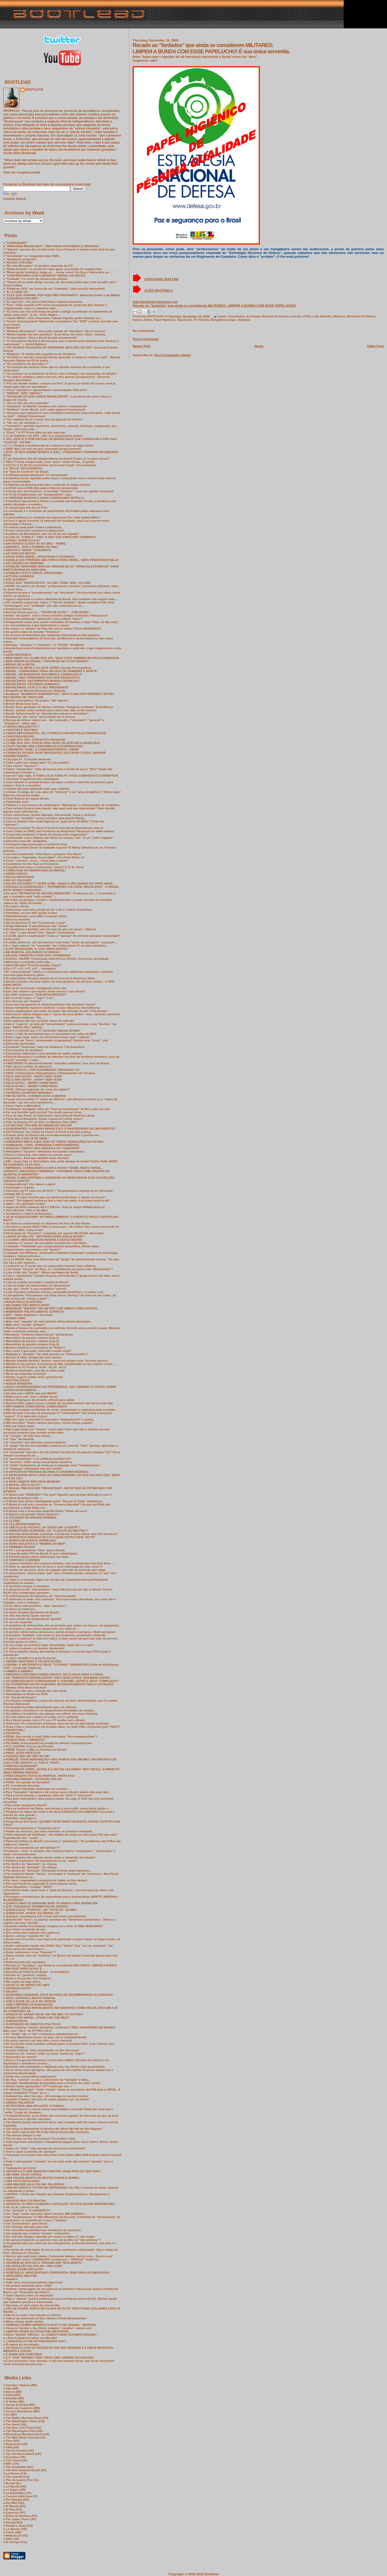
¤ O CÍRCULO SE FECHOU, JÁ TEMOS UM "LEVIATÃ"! (41, 1527)
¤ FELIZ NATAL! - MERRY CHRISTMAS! (30, 1082)
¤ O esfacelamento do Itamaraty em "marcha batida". (40, 1595)
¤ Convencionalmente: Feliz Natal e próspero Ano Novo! (42, 854)
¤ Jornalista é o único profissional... (28, 1213)
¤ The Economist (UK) (18, 2450)
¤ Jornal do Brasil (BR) (19, 2404)
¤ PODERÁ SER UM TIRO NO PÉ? (26, 1756)
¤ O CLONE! (11, 1520)
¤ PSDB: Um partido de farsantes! (27, 1782)
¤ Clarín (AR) (12, 2532)
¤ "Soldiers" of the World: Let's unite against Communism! (44, 409)
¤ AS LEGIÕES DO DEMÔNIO (23, 563)
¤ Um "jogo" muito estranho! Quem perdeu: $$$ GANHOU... (44, 2213)
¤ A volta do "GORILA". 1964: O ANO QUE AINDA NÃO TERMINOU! (49, 537)
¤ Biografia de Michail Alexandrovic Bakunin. (34, 690)
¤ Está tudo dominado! (19, 1043)
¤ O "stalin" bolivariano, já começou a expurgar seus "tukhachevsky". (52, 1465)
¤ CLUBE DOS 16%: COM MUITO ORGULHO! (34, 739)
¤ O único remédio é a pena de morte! (29, 1658)
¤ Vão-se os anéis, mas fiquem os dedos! (32, 2315)
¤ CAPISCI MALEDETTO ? (21, 726)
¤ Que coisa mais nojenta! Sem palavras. (31, 1932)
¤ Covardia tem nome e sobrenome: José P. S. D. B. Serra (43, 867)
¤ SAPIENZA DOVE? (17, 1988)
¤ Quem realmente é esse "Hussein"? (29, 1952)
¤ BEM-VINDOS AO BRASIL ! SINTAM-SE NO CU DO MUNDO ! (46, 661)
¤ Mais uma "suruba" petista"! (24, 1324)
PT (195, 319)
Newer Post (141, 346)
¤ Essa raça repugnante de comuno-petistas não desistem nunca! (49, 1004)
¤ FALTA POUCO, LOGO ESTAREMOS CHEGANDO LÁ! (41, 1069)
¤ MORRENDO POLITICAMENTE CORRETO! (34, 1311)
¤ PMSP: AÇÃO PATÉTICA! (22, 1752)
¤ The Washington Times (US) (24, 2421)
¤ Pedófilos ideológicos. (20, 1818)
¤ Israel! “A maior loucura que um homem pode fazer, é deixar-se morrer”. (55, 1197)
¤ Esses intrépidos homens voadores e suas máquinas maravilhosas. (51, 1007)
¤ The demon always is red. (22, 2135)
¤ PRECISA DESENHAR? (20, 1765)
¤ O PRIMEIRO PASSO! (19, 1546)
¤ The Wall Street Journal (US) (24, 2437)
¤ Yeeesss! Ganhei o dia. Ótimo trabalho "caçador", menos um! (47, 2328)
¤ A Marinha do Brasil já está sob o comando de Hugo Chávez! (47, 484)
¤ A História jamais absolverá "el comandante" (35, 474)
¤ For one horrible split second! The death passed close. (42, 1112)
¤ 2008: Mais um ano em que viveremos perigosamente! (42, 448)
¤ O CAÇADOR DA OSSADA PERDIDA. (30, 1517)
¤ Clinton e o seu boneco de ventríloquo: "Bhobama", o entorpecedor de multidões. (61, 805)
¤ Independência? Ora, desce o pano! (29, 1184)
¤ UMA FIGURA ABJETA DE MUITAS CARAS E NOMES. (41, 2177)
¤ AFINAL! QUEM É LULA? (21, 540)
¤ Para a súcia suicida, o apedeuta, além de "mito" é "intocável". (48, 1795)
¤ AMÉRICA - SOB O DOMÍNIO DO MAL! (31, 546)
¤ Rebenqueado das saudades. (24, 1962)
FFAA (307, 316)
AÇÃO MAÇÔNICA (158, 290)
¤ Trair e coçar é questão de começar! (29, 2151)
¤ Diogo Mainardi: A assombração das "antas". (36, 925)
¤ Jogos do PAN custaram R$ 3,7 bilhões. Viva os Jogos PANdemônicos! (54, 1207)
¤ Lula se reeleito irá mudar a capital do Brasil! (35, 1282)
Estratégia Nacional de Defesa (268, 316)
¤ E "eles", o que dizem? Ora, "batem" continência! (39, 932)
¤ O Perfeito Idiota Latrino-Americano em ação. (36, 1556)
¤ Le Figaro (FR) (14, 2489)
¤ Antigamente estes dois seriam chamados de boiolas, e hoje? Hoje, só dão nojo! (60, 622)
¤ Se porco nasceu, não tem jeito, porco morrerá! (37, 2040)
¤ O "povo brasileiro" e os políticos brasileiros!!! (37, 1458)
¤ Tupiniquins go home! (19, 2167)
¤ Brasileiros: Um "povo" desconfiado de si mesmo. (39, 716)
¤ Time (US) (11, 2440)
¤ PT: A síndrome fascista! (21, 1785)
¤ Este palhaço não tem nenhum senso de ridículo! (38, 1020)
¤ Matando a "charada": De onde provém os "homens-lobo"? (45, 1354)
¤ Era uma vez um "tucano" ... (24, 1001)
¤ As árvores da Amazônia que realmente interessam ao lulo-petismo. (51, 635)
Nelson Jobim (142, 319)
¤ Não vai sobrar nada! (19, 1426)
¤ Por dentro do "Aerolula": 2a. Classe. (30, 1867)
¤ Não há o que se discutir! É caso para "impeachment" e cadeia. (48, 1419)
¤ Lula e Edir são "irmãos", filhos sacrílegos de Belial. (41, 1272)
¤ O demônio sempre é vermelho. (26, 1586)
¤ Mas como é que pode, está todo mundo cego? (37, 1350)
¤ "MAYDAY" (12, 327)
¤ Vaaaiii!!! (10, 2279)
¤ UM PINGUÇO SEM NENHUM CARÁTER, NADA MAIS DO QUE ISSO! (52, 2171)
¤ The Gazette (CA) (16, 2476)
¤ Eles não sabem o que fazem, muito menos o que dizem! (44, 991)
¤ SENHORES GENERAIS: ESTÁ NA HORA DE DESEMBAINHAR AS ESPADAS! (58, 1994)
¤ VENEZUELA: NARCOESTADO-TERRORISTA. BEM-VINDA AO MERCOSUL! (56, 2272)
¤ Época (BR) (12, 2391)
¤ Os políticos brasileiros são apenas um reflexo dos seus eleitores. (50, 1713)
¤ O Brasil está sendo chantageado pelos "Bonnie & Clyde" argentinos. (53, 1501)
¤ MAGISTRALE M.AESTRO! (23, 1301)
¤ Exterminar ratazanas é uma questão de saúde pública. (43, 1053)
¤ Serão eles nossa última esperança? (30, 2076)
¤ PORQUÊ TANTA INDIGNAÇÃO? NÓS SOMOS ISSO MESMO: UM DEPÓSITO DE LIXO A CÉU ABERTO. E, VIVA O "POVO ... (60, 1761)
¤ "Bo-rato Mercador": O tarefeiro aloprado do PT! (38, 265)
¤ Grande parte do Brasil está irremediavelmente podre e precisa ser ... (52, 1135)
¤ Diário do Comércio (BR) (21, 2408)
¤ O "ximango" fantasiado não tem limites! (33, 1468)
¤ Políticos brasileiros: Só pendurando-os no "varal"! (40, 1860)
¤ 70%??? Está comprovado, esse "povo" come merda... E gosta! (49, 461)
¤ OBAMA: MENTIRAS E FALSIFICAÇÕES (32, 1661)
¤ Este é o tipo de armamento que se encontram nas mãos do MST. (50, 1033)
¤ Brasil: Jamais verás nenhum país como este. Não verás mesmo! (50, 710)
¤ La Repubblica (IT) (17, 2493)
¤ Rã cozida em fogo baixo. (22, 1981)
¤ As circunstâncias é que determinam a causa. (36, 625)
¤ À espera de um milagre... (22, 2344)
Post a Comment (146, 339)
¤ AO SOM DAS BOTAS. (19, 553)
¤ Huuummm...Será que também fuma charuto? (36, 1158)
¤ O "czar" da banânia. (18, 1439)
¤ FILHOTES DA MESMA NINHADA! (27, 1092)
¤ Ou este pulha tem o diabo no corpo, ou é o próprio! (41, 1716)
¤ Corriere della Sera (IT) (20, 2496)
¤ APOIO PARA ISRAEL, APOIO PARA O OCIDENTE (39, 556)
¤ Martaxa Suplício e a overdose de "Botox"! (34, 1347)
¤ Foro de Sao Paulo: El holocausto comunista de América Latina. (49, 1115)
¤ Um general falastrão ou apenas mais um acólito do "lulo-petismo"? (52, 2239)
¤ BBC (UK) (11, 2463)
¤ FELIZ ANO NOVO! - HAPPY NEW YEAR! (32, 1076)
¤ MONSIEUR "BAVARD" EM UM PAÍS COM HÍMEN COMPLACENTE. (50, 1308)
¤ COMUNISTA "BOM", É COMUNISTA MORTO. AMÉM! (41, 749)
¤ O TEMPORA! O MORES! (21, 1560)
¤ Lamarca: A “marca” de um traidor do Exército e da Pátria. (45, 1243)
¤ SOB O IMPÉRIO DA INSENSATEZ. (28, 2004)
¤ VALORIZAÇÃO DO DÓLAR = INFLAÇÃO (32, 2266)
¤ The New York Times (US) (22, 2427)
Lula (316, 316)
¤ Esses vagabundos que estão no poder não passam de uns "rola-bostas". (56, 1010)
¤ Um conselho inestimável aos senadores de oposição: (42, 2230)
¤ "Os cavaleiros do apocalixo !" (25, 363)
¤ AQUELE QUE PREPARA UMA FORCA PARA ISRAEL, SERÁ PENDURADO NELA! (61, 559)
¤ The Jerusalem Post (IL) (21, 2479)
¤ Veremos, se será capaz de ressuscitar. (31, 2305)
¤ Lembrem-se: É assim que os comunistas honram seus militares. (50, 1265)
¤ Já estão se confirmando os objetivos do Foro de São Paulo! (46, 1223)
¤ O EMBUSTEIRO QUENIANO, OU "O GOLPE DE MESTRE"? (45, 1530)
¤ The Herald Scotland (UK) (22, 2453)
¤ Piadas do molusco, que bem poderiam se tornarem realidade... (48, 1831)
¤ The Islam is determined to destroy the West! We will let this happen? (53, 2128)
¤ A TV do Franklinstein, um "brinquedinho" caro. (37, 494)
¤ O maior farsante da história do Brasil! (31, 1612)
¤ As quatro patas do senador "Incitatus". (32, 631)
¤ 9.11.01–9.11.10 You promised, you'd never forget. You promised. (49, 465)
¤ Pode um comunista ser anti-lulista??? (31, 1847)
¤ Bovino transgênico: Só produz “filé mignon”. (36, 700)
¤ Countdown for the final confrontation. (31, 863)
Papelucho (184, 319)
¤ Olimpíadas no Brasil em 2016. (25, 1694)
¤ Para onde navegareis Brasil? (25, 1805)
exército (296, 316)
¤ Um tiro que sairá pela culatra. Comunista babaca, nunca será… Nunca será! (58, 2256)
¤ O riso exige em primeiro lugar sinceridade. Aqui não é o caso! (48, 1645)
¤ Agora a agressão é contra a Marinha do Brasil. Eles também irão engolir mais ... (60, 599)
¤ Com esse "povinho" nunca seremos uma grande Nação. (44, 818)
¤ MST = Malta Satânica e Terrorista (28, 1314)
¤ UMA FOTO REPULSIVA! (21, 2181)
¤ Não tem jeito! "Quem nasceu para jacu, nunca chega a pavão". (48, 1422)
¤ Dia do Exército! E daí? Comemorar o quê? (34, 922)
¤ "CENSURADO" (15, 242)
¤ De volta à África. (16, 906)
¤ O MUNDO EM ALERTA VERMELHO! (29, 1540)
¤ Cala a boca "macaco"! (20, 765)
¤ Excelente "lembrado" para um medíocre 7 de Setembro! (44, 1046)
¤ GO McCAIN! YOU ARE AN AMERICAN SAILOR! (37, 1125)
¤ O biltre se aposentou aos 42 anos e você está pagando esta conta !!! (53, 1566)
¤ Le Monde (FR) (14, 2486)
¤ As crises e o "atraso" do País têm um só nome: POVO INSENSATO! (52, 628)
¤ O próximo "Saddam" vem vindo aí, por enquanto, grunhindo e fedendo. (54, 1635)
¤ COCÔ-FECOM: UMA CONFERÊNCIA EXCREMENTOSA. (43, 746)
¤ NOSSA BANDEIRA (17, 1383)
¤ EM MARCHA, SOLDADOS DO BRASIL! (31, 952)
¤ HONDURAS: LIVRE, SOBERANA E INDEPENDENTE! (41, 1144)
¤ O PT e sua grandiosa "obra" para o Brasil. (34, 1550)
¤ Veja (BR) (11, 2388)
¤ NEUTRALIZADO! (16, 1380)
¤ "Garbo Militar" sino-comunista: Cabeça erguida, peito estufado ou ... (53, 318)
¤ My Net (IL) (12, 2483)
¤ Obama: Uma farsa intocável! (24, 1687)
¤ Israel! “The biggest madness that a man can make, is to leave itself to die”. (57, 1200)
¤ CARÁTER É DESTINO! (20, 729)
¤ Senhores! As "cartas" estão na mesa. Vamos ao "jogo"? (44, 2053)
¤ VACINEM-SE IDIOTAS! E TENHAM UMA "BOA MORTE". (43, 2262)
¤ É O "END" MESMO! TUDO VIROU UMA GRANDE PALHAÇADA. (48, 2357)
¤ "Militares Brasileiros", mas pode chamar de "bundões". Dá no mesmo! (54, 331)
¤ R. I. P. (8, 1958)
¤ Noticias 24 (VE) (15, 2535)
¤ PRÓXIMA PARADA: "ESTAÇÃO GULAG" (33, 1779)
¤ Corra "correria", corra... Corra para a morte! (35, 860)
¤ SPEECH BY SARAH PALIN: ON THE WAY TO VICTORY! (43, 2014)
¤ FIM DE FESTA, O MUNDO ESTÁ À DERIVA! (34, 1095)
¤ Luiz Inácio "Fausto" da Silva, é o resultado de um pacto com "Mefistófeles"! (58, 1269)
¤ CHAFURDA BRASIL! (19, 736)
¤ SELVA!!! (10, 1991)
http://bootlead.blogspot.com (155, 302)
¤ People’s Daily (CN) (18, 2525)
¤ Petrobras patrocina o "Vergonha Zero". (32, 1828)
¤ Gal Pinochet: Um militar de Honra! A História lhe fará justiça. (47, 1131)
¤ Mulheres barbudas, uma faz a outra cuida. (34, 1370)
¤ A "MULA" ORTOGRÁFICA (23, 468)
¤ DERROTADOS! (15, 873)
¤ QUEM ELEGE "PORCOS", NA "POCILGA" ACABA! (40, 1909)
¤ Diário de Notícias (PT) (20, 2515)
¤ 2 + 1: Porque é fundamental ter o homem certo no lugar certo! (48, 445)
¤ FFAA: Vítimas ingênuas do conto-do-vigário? (36, 1089)
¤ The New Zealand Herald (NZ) (25, 2470)
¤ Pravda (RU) (13, 2522)
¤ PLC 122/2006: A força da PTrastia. (28, 1746)
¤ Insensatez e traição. (18, 1187)
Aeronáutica (236, 316)
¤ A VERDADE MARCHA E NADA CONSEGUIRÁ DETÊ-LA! (43, 497)
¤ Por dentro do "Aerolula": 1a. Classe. (30, 1864)
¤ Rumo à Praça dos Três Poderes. (27, 1978)
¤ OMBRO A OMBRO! (18, 1671)
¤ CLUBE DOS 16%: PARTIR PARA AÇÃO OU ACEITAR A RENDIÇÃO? (52, 742)
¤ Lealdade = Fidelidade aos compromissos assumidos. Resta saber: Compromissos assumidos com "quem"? (51, 1248)
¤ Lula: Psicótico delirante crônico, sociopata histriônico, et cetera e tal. (53, 1292)
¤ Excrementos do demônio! (23, 1050)
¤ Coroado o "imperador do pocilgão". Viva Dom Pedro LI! (44, 857)
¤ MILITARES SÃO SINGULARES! (26, 1305)
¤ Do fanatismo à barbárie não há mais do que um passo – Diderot (49, 929)
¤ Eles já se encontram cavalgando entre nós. (35, 988)
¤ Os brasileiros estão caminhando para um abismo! (39, 1707)
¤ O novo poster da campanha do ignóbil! (32, 1618)
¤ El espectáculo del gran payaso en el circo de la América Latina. (49, 978)
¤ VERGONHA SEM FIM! (20, 2275)
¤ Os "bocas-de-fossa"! (19, 1697)
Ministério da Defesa (361, 316)
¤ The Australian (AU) (18, 2466)
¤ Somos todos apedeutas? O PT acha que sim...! (37, 2086)
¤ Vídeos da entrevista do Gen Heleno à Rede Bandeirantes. (45, 2318)
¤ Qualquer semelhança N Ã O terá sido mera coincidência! (44, 1916)
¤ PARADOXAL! (14, 1729)
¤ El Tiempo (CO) (15, 2542)
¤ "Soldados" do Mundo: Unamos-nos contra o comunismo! (45, 406)
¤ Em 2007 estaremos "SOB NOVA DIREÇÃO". (35, 994)
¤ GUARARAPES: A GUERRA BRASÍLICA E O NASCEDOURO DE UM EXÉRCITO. (59, 1128)
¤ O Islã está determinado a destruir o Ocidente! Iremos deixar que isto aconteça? (60, 1533)
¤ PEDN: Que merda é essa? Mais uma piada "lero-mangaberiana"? (50, 1736)
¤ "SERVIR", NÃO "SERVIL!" (23, 393)
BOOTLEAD (34, 89)
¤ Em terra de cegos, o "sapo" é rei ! (28, 997)
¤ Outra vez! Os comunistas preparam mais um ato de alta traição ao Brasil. (56, 1723)
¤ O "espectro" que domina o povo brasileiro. (35, 1442)
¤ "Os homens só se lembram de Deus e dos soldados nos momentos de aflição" (60, 373)
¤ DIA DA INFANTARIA (18, 876)
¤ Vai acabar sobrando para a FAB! (27, 2285)
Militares (339, 316)
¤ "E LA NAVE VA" (16, 291)
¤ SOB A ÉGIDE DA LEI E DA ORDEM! (29, 2001)
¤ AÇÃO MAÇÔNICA (17, 654)
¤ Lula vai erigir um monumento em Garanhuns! (36, 1285)
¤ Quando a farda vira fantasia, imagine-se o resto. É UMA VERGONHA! (53, 1926)
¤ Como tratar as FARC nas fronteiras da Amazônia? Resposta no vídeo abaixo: (58, 831)
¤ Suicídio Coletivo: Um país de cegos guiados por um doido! (46, 2099)
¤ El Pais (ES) (12, 2509)
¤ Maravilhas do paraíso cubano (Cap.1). (31, 1337)
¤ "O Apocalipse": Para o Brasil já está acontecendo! (40, 337)
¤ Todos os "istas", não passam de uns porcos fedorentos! (44, 2148)
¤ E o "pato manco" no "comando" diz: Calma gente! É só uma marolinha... (55, 945)
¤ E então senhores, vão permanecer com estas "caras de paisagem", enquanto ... (60, 942)
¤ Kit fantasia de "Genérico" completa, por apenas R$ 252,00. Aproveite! (53, 1233)
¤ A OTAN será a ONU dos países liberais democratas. (41, 488)
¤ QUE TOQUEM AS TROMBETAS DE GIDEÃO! (35, 1906)
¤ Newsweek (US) (15, 2444)
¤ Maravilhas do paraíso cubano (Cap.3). (31, 1344)
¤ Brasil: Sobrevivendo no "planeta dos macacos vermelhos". (46, 713)
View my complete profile (22, 172)
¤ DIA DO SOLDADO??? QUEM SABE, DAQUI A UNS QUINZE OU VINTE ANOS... (59, 883)
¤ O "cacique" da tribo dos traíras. (27, 1435)
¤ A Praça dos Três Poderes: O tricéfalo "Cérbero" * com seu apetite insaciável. (58, 491)
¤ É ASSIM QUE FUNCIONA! (22, 2354)
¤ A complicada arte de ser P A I (25, 507)
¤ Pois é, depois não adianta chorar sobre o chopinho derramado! (49, 1857)
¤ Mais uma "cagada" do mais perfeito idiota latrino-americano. (47, 1321)
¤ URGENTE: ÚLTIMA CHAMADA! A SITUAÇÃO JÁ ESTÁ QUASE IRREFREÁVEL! (59, 2203)
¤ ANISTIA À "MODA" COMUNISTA (27, 550)
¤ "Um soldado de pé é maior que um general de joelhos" (43, 419)
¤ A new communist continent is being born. (34, 530)
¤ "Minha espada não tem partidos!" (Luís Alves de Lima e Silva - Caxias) (54, 334)
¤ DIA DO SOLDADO (17, 880)
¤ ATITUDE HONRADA (18, 576)
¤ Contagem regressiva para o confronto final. (35, 844)
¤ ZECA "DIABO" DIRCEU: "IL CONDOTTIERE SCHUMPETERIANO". (50, 2334)
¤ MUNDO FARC (14, 1318)
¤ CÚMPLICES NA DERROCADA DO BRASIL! (34, 870)
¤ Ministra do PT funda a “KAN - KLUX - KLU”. (35, 1367)
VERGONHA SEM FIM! (161, 279)
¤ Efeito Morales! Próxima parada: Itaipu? (32, 965)
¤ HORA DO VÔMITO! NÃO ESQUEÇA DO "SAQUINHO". (42, 1148)
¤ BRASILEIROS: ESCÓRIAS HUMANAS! (31, 684)
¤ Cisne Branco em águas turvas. (26, 798)
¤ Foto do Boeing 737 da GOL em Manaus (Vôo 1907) (40, 1122)
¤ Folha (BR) (12, 2394)
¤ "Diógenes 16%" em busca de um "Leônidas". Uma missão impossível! (54, 288)
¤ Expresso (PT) (14, 2512)
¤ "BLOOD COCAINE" (18, 262)
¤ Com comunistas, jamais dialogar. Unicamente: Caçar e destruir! (49, 814)
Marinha (326, 316)
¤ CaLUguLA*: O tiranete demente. (27, 759)
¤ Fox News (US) (14, 2424)
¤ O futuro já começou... (20, 1609)
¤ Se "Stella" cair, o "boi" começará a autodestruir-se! (41, 2033)
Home (258, 346)
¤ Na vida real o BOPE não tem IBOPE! (30, 1393)
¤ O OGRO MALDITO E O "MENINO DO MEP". (35, 1543)
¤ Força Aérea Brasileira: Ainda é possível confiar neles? (43, 1118)
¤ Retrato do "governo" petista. (25, 1975)
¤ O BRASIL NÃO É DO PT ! (22, 1484)
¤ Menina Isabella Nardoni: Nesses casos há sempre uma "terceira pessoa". (56, 1360)
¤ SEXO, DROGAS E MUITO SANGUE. (29, 1998)
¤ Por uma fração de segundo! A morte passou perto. (40, 1883)
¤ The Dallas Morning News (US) (25, 2417)
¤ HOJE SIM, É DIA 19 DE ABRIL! (26, 1138)
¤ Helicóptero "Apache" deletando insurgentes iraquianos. (44, 1151)
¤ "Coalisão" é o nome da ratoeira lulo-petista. (35, 278)
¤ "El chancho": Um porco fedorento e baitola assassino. (43, 301)
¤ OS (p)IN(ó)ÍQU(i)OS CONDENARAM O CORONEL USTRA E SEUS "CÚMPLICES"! (61, 1680)
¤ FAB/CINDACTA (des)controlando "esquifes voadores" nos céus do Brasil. (56, 1063)
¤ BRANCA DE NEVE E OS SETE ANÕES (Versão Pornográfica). (47, 667)
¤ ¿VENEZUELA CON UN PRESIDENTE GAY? (34, 2341)
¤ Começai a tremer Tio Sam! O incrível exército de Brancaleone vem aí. (53, 827)
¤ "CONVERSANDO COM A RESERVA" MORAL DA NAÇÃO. (44, 275)
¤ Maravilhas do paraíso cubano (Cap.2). (31, 1341)
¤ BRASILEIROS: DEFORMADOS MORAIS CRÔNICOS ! (41, 680)
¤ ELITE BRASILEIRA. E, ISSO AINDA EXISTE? (35, 948)
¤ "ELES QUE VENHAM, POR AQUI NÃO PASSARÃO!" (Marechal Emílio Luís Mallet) (61, 295)
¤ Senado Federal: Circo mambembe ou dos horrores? (41, 2050)
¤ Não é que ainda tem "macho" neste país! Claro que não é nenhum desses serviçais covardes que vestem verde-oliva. (56, 1431)
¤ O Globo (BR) (13, 2401)
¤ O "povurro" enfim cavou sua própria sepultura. (38, 1461)
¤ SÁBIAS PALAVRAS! (18, 2102)
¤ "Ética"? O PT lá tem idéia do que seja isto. (34, 432)
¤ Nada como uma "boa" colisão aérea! (30, 1396)
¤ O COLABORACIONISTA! (22, 1524)
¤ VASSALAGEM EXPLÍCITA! (23, 2269)
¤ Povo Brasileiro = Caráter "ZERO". (28, 1886)
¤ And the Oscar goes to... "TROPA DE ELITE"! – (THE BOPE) (46, 612)
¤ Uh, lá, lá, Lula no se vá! (21, 2207)
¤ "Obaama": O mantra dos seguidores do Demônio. (39, 354)
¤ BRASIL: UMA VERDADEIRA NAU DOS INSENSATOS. (41, 677)
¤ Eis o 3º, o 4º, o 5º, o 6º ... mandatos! (29, 968)
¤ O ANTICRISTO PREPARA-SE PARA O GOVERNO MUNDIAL (46, 1471)
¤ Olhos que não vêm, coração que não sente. (35, 1690)
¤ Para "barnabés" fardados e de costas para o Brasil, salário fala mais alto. (56, 1792)
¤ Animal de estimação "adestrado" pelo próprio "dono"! (43, 618)
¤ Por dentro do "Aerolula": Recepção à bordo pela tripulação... (47, 1870)
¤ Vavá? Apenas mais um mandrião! (28, 2295)
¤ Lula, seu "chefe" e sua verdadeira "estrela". (35, 1288)
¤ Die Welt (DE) (13, 2502)
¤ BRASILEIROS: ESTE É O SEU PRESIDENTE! (36, 687)
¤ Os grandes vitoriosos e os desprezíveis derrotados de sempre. (49, 1710)
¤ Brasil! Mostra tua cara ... (22, 703)
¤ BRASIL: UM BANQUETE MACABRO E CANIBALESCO (42, 674)
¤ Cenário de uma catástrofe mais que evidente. (36, 788)
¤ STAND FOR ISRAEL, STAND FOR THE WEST (36, 2017)
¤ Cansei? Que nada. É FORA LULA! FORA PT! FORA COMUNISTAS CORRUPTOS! (61, 775)
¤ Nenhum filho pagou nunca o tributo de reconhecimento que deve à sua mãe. (58, 1403)
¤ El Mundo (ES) (14, 2506)
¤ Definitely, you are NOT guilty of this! (30, 912)
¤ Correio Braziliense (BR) (21, 2411)
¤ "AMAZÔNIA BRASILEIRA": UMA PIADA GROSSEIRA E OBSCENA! (51, 246)
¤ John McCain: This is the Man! (25, 1210)
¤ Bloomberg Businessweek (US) (26, 2434)
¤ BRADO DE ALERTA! (19, 664)
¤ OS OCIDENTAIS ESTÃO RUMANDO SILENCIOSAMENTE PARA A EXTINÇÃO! (58, 1684)
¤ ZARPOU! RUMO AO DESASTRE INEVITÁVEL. (36, 2331)
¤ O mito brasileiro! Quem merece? (27, 1615)
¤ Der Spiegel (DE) (16, 2499)
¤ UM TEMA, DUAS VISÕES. (22, 2174)
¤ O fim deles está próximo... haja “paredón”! (34, 1605)
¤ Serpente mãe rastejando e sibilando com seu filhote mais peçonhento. (54, 2066)
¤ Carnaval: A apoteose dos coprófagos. (31, 778)
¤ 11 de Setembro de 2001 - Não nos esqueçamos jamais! (43, 435)
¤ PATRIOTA (11, 1733)
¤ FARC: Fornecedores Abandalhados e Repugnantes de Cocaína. (49, 1073)
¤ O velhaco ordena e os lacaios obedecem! (33, 1648)
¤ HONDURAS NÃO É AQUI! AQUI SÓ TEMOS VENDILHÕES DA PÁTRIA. (53, 1141)
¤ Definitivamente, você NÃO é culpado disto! (35, 916)
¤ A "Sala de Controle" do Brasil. (26, 471)
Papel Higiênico (164, 319)
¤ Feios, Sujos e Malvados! (22, 1105)
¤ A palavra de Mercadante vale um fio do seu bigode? (41, 533)
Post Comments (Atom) (172, 355)
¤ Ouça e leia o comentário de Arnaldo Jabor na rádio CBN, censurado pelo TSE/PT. (61, 1726)
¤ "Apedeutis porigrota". (20, 259)
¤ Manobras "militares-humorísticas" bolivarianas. (38, 1334)
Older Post (375, 346)
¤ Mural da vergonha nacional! (24, 1373)
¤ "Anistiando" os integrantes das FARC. (31, 255)
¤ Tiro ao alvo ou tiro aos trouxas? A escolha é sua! (39, 2138)
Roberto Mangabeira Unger (217, 319)
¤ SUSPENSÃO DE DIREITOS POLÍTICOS (32, 2024)
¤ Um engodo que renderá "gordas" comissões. (36, 2233)
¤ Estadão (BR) (13, 2398)
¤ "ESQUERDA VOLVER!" (21, 298)
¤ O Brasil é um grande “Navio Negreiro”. (32, 1514)
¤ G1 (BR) (10, 2414)
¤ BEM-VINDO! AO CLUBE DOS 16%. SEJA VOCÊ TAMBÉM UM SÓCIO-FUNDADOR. (61, 657)
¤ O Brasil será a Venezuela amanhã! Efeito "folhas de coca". (45, 1511)
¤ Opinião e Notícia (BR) (20, 2385)
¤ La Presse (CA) (15, 2473)
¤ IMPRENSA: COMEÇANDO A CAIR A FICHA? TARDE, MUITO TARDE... (53, 1167)
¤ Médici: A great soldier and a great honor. (33, 1377)
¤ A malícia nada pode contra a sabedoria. (32, 527)
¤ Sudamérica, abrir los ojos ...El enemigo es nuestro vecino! (46, 2096)
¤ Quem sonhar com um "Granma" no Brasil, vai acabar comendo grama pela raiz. (60, 1955)
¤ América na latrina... (18, 608)
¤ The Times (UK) (15, 2460)
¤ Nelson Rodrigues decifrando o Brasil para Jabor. (39, 1399)
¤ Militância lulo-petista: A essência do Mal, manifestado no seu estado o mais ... (59, 1363)
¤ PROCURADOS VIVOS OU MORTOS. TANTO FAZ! (39, 1775)
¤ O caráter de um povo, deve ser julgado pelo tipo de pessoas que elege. (54, 1569)
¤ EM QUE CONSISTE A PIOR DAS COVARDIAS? (37, 955)
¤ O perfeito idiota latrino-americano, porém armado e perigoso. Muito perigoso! (59, 1631)
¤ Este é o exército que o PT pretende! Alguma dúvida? (41, 1030)
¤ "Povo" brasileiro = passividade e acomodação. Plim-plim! (45, 389)
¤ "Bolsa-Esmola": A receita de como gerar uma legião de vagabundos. (53, 269)
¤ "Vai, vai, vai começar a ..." (23, 422)
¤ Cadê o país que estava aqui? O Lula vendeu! (36, 762)
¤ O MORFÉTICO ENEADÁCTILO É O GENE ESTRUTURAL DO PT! (49, 1537)
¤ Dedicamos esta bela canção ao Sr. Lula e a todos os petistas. (47, 909)
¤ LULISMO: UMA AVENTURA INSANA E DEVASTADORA (42, 1239)
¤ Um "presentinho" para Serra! (25, 2223)
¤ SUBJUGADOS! (15, 2020)
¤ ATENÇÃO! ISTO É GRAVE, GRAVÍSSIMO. (33, 572)
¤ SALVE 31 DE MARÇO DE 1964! (26, 1984)
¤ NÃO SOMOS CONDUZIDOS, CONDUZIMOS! (35, 1406)
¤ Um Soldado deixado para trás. (26, 2226)
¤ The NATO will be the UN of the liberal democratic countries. (46, 2132)
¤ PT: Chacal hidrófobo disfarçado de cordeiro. (36, 1788)
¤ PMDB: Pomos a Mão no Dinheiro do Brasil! (35, 1749)
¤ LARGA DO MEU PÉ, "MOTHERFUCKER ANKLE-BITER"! (44, 1236)
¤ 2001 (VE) (11, 2538)
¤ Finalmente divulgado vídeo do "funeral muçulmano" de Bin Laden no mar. (56, 1109)
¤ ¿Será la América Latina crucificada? (30, 2337)
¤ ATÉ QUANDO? (15, 579)
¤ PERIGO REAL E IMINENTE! (24, 1739)
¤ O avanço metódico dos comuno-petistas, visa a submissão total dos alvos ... (58, 1563)
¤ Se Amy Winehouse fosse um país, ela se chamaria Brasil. (45, 2037)
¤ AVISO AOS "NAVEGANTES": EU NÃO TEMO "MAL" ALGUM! (47, 582)
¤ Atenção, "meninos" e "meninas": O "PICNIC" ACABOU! (43, 644)
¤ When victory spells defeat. (23, 2321)
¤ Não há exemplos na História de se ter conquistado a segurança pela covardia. (59, 1409)
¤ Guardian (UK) (14, 2457)
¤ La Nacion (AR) (15, 2528)
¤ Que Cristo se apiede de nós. (24, 1929)
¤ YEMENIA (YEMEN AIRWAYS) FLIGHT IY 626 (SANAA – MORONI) (49, 2324)
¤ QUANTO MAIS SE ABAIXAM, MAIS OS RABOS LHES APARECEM (50, 1903)
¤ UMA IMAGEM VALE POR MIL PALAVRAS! (33, 2184)
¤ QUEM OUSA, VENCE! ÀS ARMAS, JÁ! (31, 1913)
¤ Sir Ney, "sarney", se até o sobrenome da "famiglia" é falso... (47, 2079)
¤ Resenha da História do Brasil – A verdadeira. (36, 1971)
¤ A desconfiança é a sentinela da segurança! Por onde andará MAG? (51, 517)
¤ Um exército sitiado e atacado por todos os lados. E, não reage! (49, 2236)
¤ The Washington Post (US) (23, 2430)
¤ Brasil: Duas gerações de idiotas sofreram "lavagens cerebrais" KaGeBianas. (58, 706)
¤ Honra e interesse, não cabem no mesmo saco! (37, 1154)
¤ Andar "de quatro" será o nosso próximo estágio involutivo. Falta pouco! (55, 615)
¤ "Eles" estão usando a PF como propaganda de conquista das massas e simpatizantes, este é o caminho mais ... (55, 306)
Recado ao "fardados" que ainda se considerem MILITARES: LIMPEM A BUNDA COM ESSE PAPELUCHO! (214, 305)
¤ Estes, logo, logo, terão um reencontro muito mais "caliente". (47, 1037)
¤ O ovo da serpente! (17, 1622)
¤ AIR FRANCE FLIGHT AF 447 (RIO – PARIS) (34, 543)
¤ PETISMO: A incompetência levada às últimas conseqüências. (47, 1743)
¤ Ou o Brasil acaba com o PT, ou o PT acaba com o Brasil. (44, 1720)
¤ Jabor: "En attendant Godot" (24, 1203)
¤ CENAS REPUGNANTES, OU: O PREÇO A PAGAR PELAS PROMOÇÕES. (55, 733)
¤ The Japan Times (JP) (19, 2519)
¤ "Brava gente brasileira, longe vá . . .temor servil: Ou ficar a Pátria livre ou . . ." (59, 272)
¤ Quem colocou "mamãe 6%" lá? (26, 1935)
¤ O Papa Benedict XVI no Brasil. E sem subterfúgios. (40, 1553)
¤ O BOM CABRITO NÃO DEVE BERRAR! (32, 1481)
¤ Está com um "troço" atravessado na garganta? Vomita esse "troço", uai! (55, 1040)
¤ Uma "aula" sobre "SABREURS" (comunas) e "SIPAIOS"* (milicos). (51, 2259)
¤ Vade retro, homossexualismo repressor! (33, 2282)
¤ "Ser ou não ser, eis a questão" (26, 403)
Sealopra (244, 319)
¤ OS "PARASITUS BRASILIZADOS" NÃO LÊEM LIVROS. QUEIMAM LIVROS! (56, 1677)
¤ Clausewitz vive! (15, 801)
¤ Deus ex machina (16, 919)
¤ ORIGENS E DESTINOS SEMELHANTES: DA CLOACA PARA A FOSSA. (53, 1674)
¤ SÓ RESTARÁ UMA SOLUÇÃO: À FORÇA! (33, 2105)
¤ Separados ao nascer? (20, 2056)
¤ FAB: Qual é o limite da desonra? (27, 1066)
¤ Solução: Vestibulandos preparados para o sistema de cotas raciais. (52, 2082)
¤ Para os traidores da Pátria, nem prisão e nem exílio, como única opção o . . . (58, 1808)
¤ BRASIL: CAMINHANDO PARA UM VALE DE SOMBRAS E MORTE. (50, 671)
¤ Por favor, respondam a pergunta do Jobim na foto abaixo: (45, 1880)
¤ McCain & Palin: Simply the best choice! (32, 1357)
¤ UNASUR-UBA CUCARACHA (24, 2200)
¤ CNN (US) (11, 2447)
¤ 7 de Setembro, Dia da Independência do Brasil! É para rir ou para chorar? (56, 458)
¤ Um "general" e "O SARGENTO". (27, 2210)
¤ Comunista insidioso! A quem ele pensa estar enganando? (45, 834)
